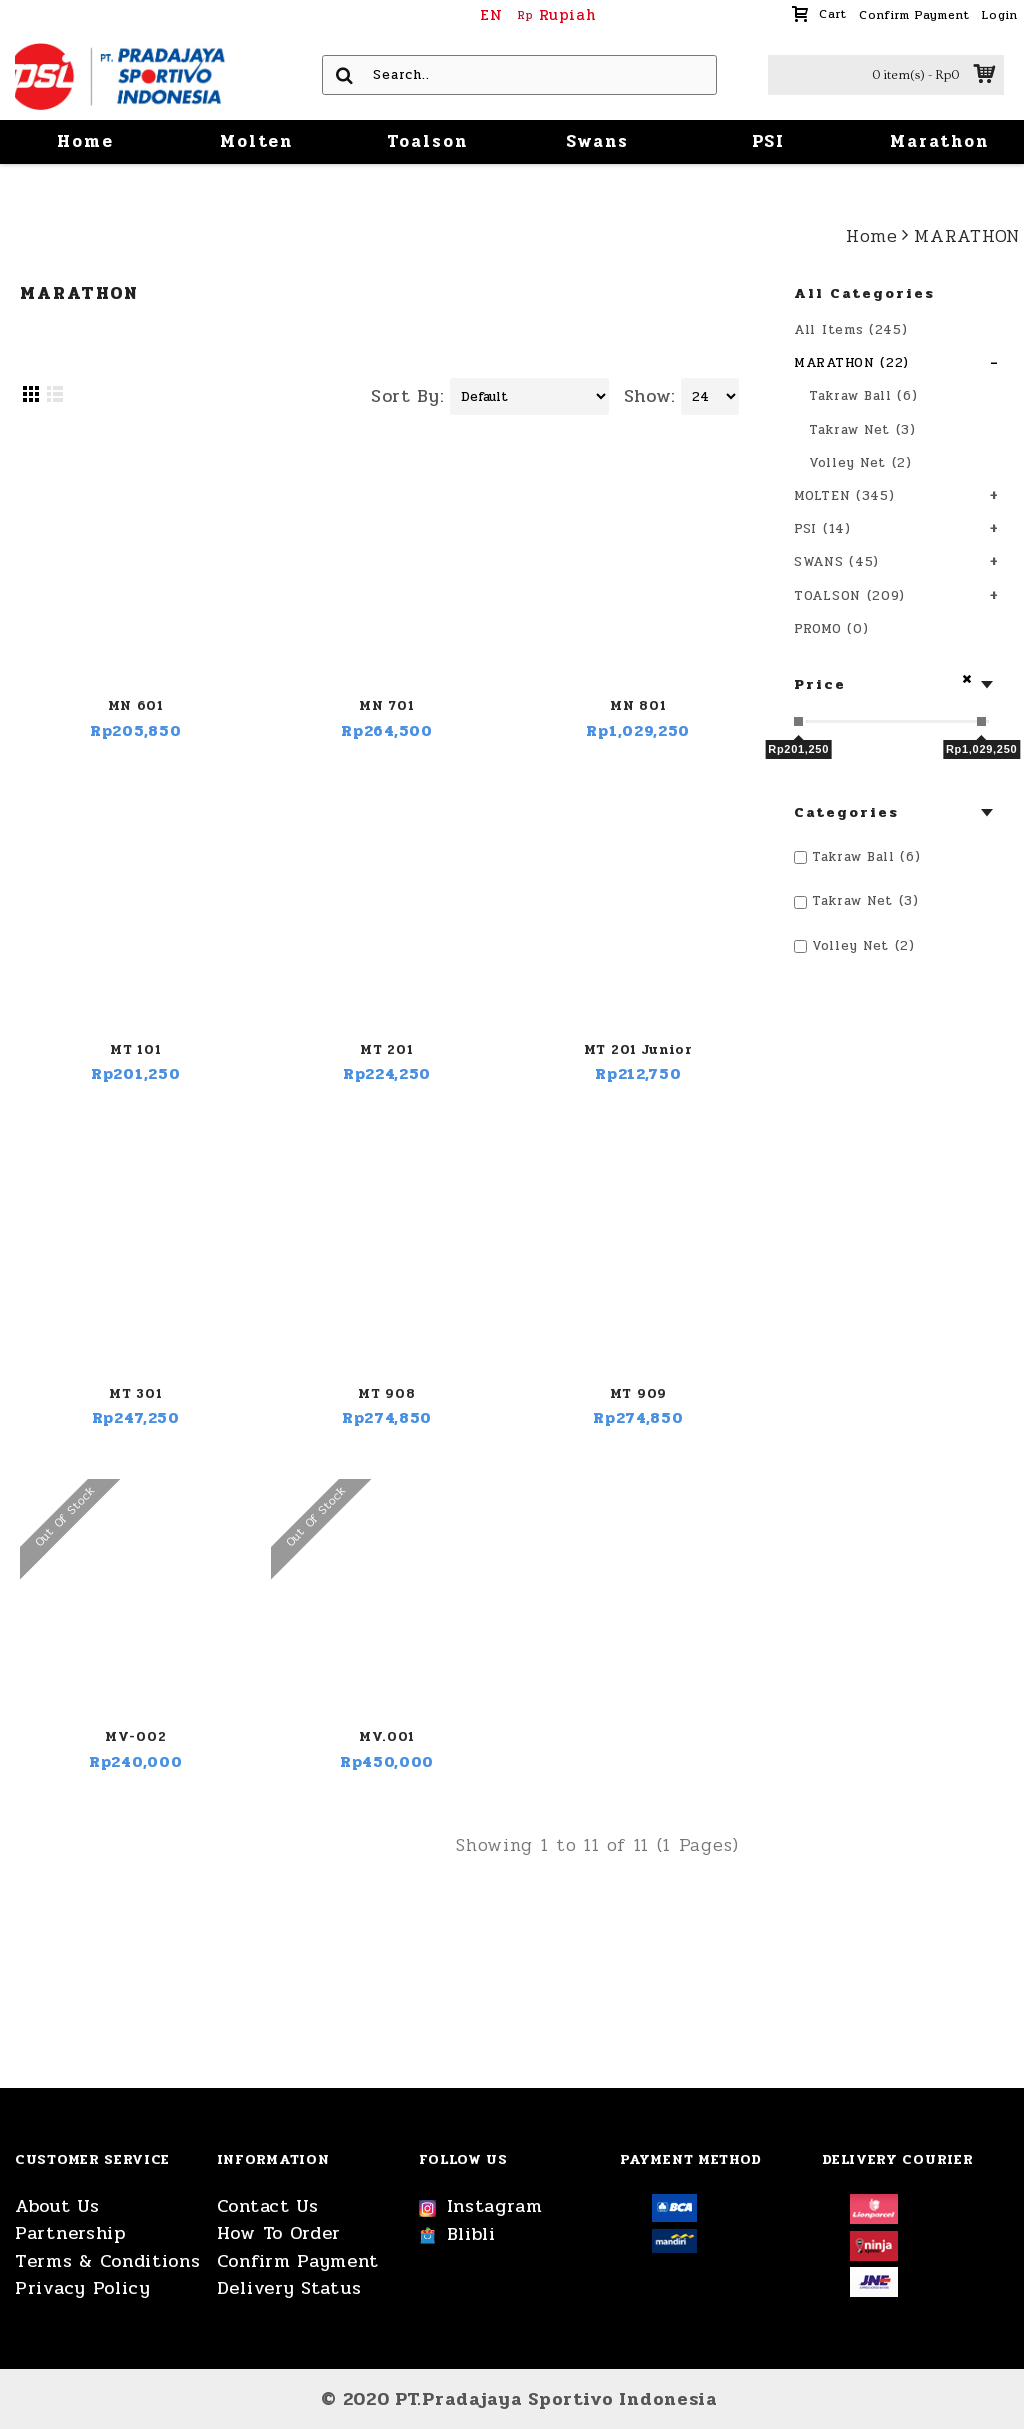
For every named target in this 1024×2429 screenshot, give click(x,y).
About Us (57, 2206)
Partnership (70, 2233)
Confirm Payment (298, 2261)
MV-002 (135, 1737)
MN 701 (386, 706)
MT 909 (638, 1394)
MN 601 (136, 706)
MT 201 (386, 1050)
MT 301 (135, 1394)
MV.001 (387, 1737)
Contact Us (268, 2206)
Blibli (457, 2235)
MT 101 (135, 1050)
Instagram (481, 2207)
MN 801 (638, 706)
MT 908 (386, 1394)
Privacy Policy (83, 2288)
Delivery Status (289, 2288)
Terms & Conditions (108, 2261)
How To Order (279, 2233)
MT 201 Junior (638, 1050)
